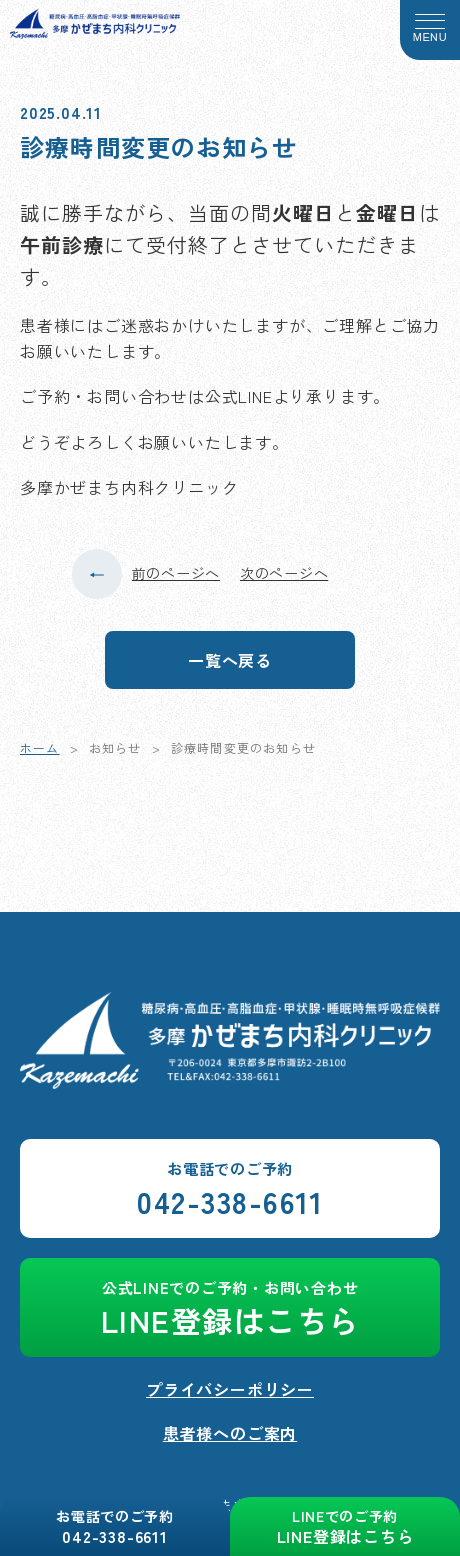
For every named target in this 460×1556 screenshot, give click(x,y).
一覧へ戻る (230, 660)
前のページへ (176, 573)
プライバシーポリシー (230, 1389)
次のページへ (284, 573)
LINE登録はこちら (230, 1309)
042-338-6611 (230, 1190)
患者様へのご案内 (230, 1433)
